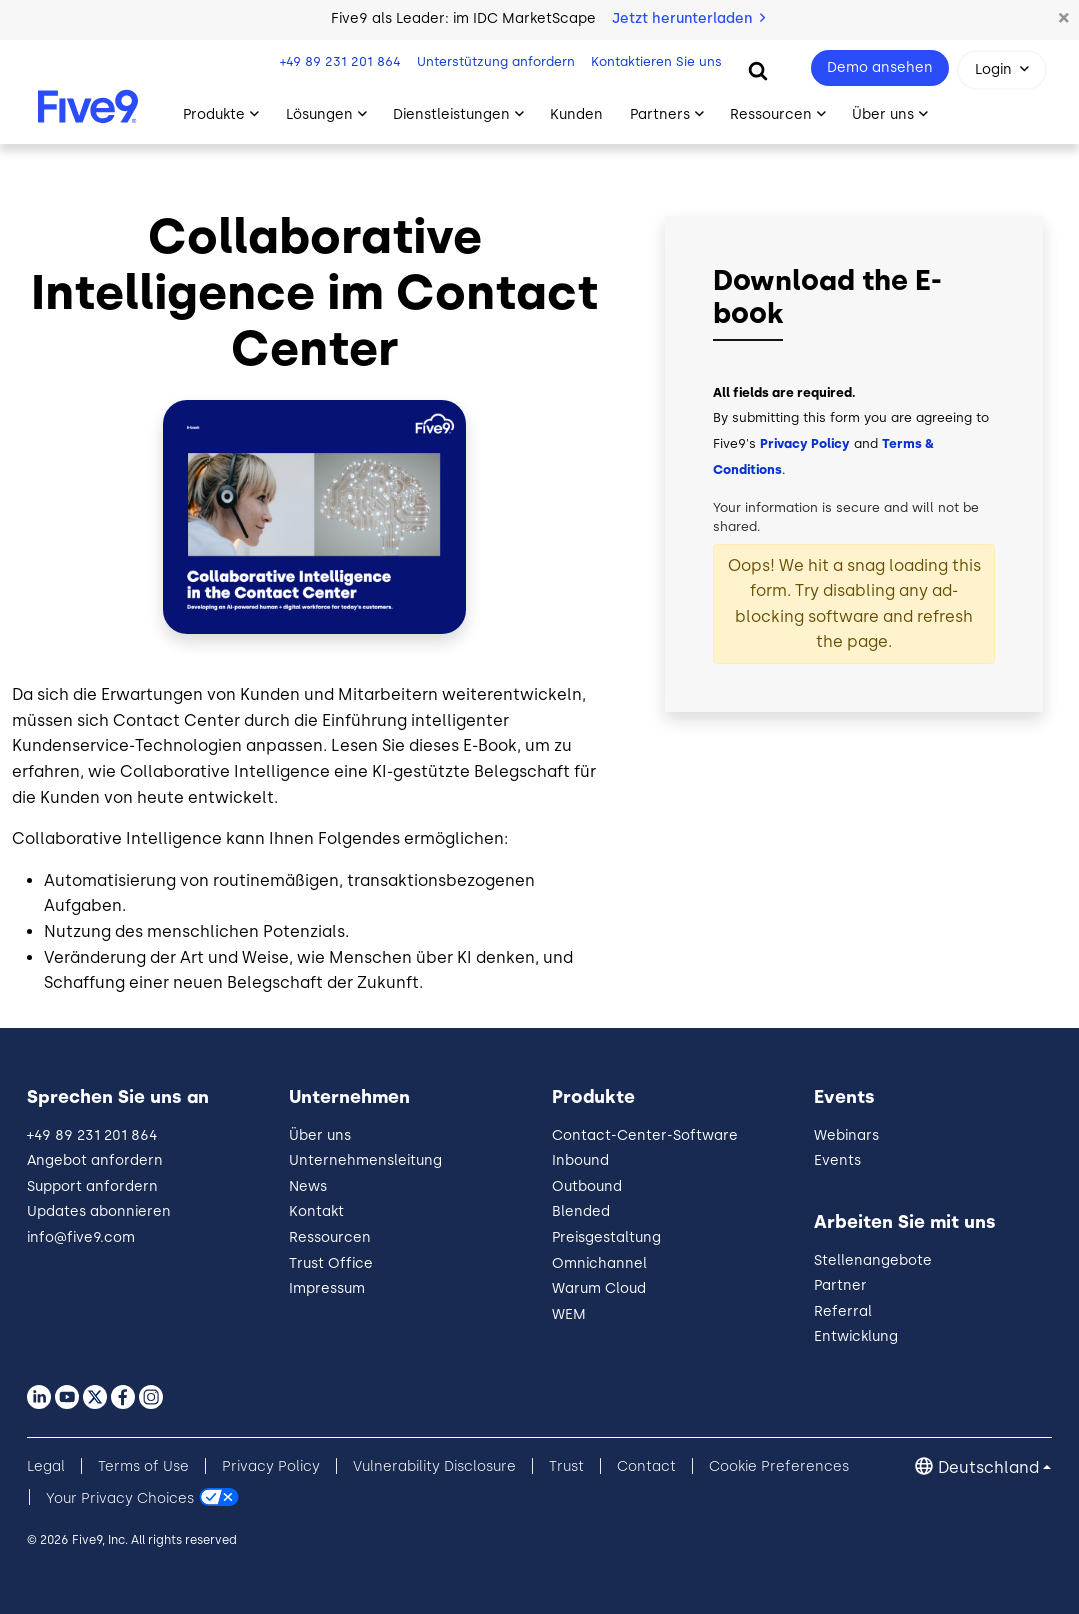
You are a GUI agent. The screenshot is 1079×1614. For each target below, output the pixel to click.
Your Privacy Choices (120, 1497)
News (308, 1186)
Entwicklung (856, 1336)
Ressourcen (330, 1237)
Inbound (580, 1160)
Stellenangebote (873, 1260)
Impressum (327, 1288)
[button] (1064, 19)
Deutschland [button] (988, 1467)
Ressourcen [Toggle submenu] (771, 114)
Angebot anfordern (95, 1160)
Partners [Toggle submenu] (660, 114)
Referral (843, 1311)
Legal (46, 1466)
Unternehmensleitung (365, 1160)
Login (993, 69)
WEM (569, 1314)
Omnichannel (599, 1263)
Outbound (587, 1186)
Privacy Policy (805, 443)
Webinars (846, 1135)
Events (837, 1160)
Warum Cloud (599, 1288)
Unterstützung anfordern (496, 61)
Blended (581, 1211)
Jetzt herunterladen (688, 18)
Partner (840, 1285)
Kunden (576, 114)
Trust (566, 1466)
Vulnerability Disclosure (434, 1466)
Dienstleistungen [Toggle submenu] (451, 114)
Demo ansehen (880, 67)
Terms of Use (143, 1466)
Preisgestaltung (606, 1237)
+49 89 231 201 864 (340, 61)
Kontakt (316, 1211)
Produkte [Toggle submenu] (214, 114)
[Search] (758, 70)
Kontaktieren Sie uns (656, 61)
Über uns (320, 1135)
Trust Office (331, 1263)
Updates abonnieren (99, 1211)
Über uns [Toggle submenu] (883, 114)
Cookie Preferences (779, 1466)
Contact (646, 1466)
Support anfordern (92, 1186)
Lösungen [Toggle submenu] (319, 114)
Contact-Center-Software (645, 1135)
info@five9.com (81, 1237)
